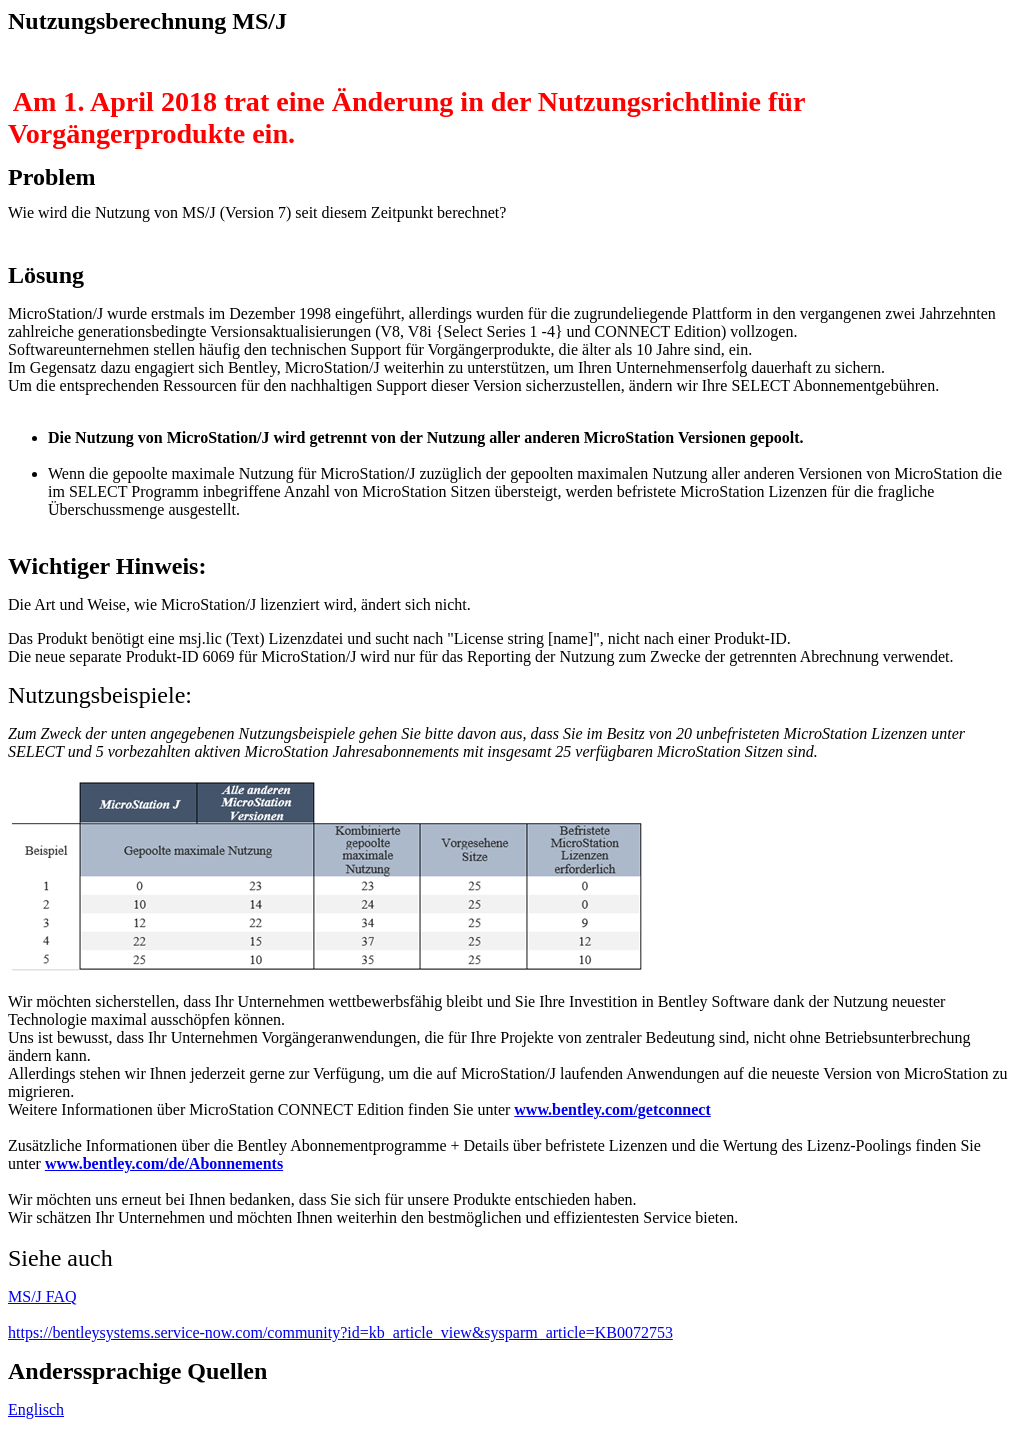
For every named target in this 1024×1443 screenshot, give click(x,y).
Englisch (36, 1409)
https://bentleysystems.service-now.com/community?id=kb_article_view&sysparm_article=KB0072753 (340, 1332)
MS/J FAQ (42, 1296)
